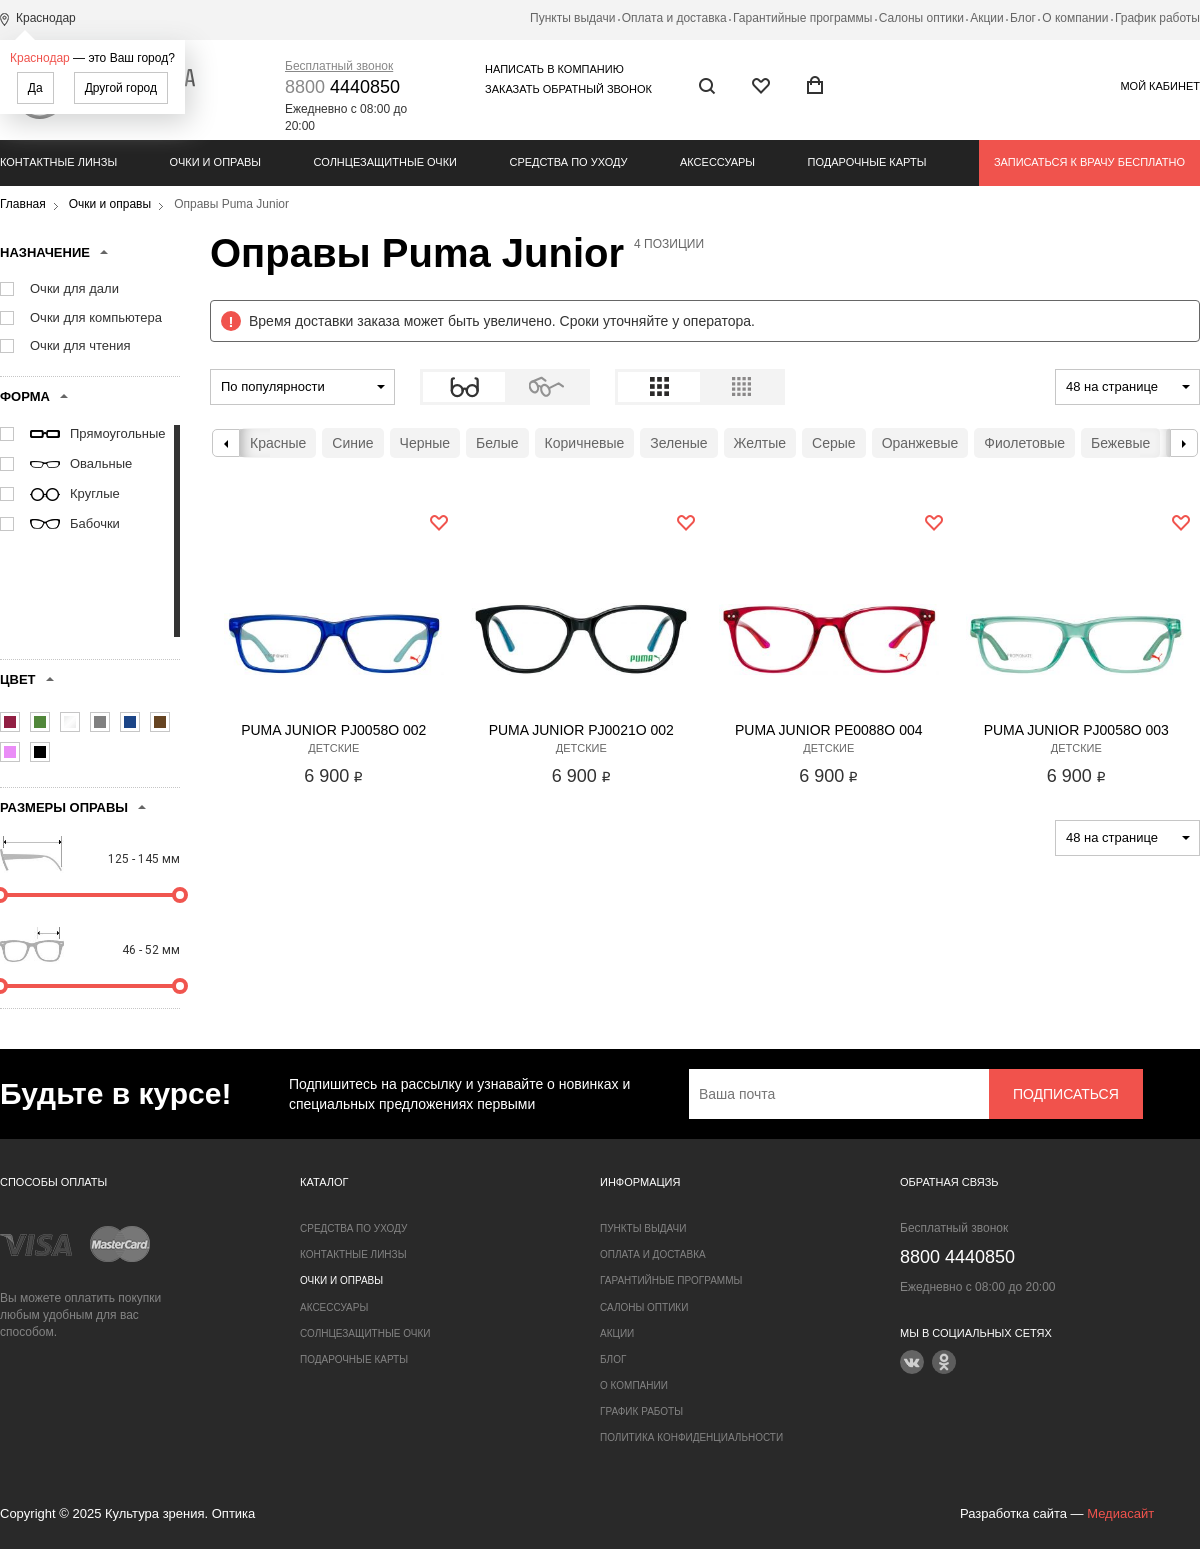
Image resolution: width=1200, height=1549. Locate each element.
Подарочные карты (867, 162)
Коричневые (585, 443)
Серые (834, 443)
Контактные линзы (58, 162)
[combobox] (302, 387)
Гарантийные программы (802, 18)
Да (35, 88)
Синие (352, 443)
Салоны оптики (921, 18)
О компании (1075, 18)
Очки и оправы (215, 162)
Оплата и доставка (674, 18)
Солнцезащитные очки (385, 162)
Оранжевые (920, 443)
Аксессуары (717, 162)
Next (1184, 443)
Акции (987, 18)
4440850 (342, 87)
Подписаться (1066, 1094)
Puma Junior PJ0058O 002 (333, 730)
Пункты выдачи (572, 18)
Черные (425, 443)
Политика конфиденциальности (691, 1437)
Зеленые (678, 443)
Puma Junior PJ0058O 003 (1076, 730)
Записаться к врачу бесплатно (1089, 162)
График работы (1157, 18)
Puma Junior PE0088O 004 (829, 730)
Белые (497, 443)
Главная (23, 204)
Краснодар (40, 58)
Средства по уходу (568, 162)
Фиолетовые (1024, 443)
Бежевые (1120, 443)
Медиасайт (1120, 1513)
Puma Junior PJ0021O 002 (581, 730)
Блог (1023, 18)
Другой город (121, 88)
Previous (226, 443)
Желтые (760, 443)
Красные (278, 443)
